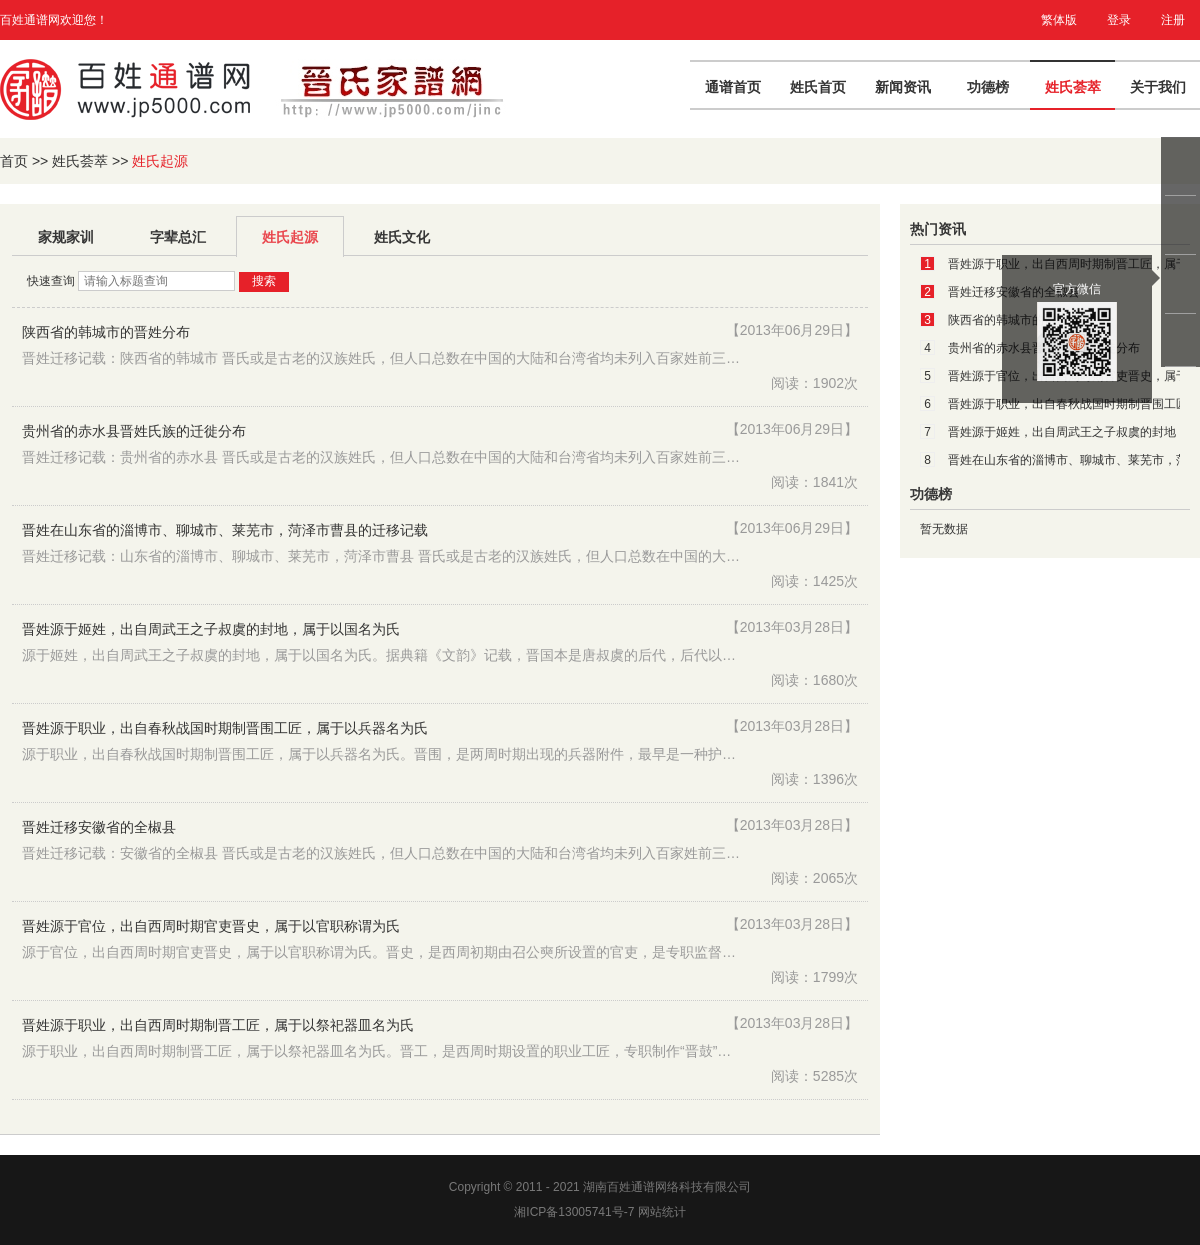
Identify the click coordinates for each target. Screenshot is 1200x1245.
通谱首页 (733, 87)
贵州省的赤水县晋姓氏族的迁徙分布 (134, 431)
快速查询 (52, 281)
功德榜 (988, 87)
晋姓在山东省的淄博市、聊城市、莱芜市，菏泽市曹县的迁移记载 (225, 530)
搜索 (264, 281)
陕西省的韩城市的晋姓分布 (106, 332)
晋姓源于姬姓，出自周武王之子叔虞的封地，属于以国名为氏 (211, 629)
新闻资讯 (903, 87)
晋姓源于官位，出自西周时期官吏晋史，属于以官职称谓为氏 (211, 926)
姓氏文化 (402, 237)
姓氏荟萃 (1073, 87)
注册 (1173, 20)
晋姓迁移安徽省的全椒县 (99, 827)
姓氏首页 (818, 87)
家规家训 (66, 237)
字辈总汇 (178, 237)
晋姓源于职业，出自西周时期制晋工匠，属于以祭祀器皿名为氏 (218, 1025)
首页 (14, 161)
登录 (1119, 20)
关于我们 (1158, 87)
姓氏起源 (290, 237)
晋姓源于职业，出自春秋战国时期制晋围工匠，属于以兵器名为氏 (225, 728)
